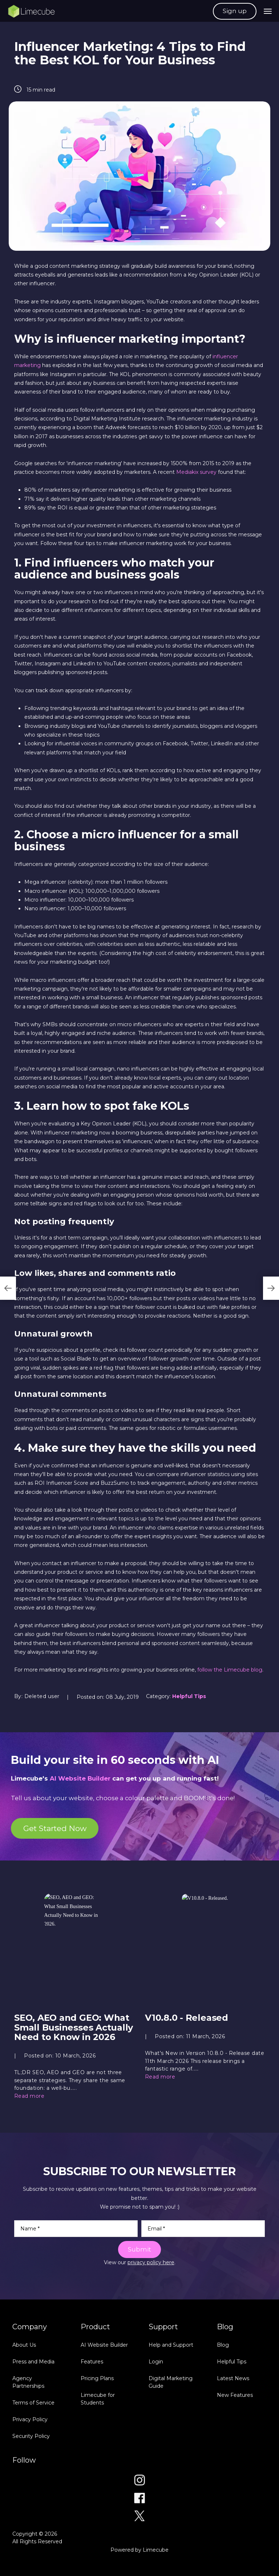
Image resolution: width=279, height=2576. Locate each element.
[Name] (76, 2228)
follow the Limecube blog (229, 1669)
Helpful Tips (189, 1696)
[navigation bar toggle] (267, 11)
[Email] (203, 2228)
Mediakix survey (196, 472)
